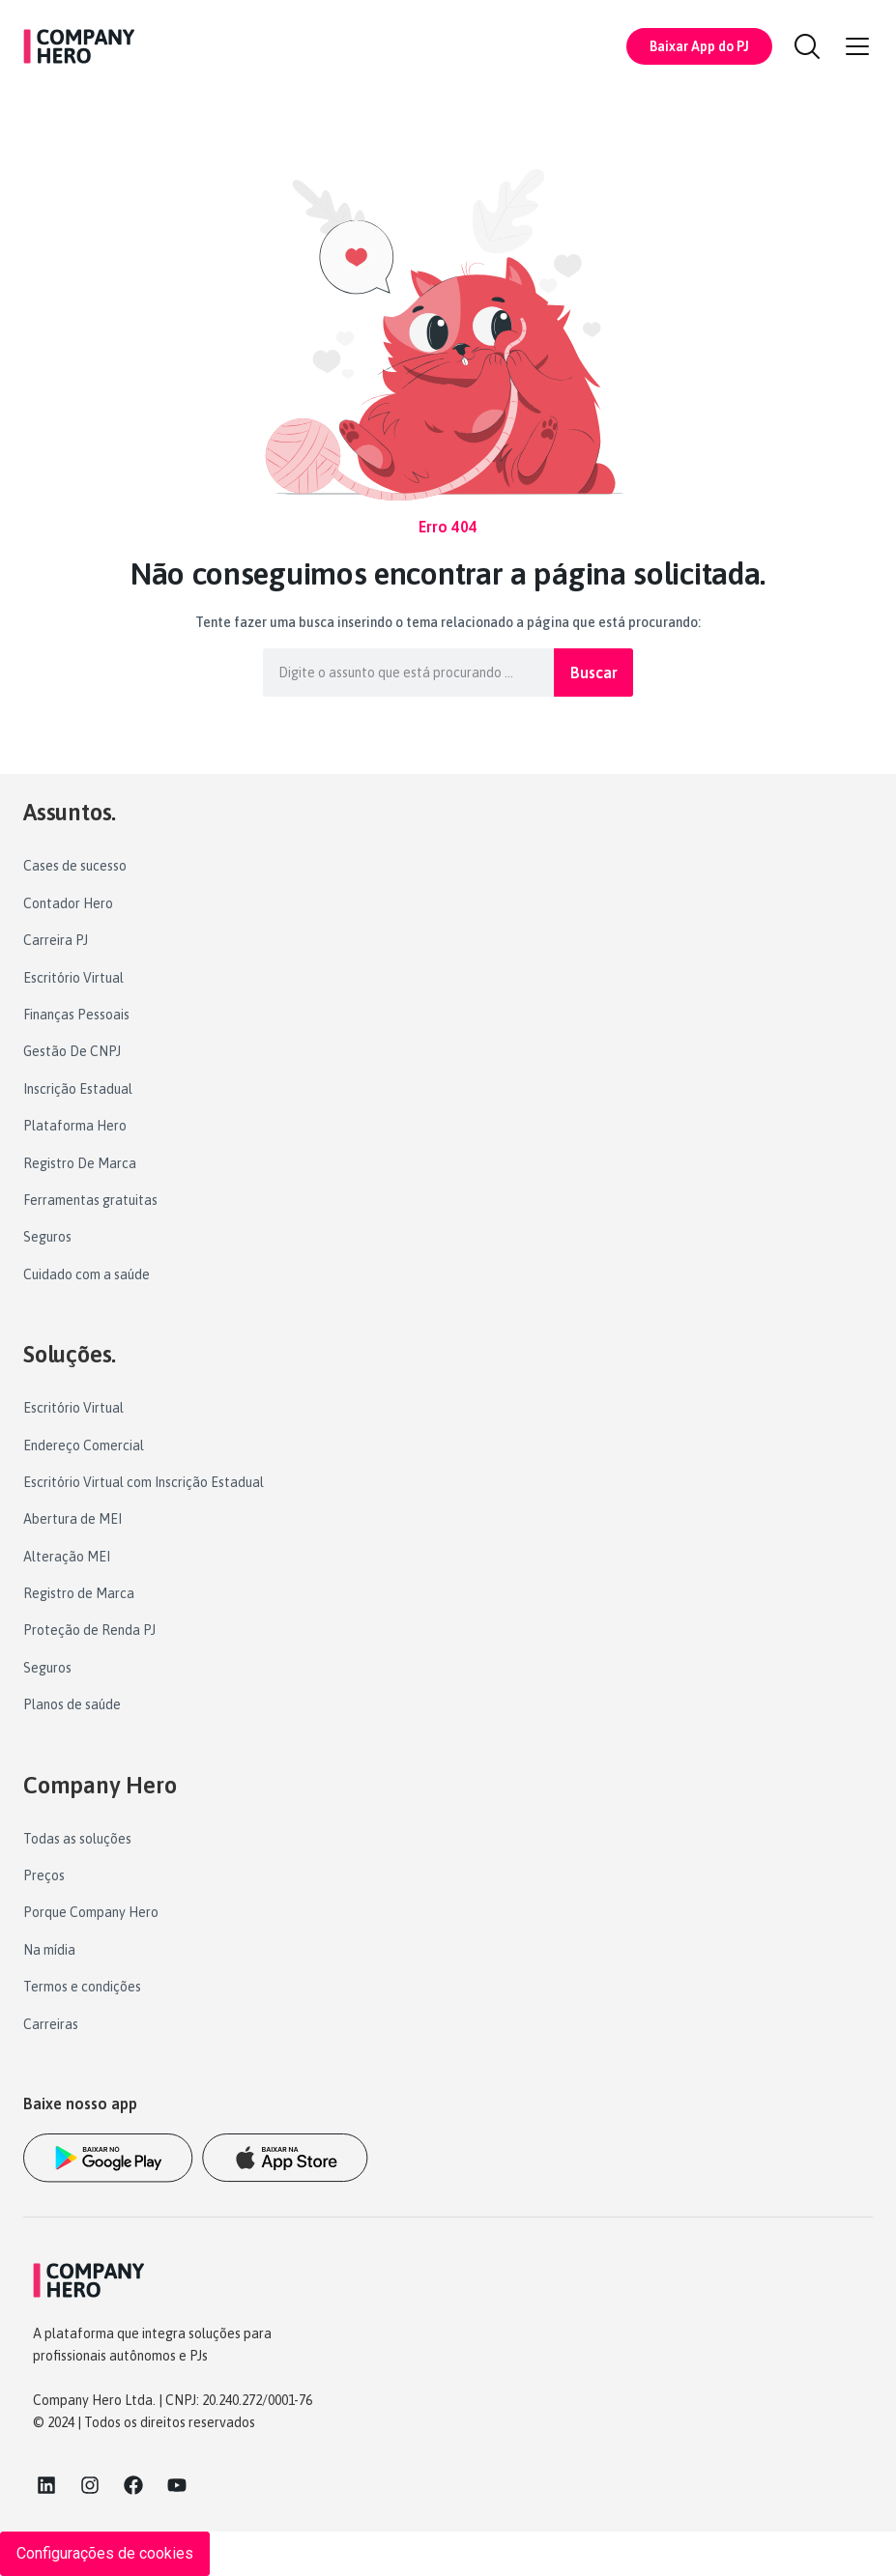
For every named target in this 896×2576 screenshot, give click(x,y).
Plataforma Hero (75, 1125)
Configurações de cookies (104, 2553)
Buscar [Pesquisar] (594, 672)
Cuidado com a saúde (86, 1274)
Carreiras (50, 2024)
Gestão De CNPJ (72, 1051)
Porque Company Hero (91, 1912)
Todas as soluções (77, 1838)
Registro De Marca (79, 1163)
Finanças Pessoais (76, 1014)
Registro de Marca (78, 1593)
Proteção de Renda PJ (89, 1630)
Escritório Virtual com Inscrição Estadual (143, 1482)
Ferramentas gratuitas (90, 1200)
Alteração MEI (66, 1556)
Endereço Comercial (83, 1445)
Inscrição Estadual (77, 1089)
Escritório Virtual (73, 978)
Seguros (47, 1237)
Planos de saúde (72, 1704)
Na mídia (49, 1950)
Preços (44, 1875)
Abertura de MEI (72, 1519)
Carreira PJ (55, 940)
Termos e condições (82, 1986)
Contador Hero (68, 903)
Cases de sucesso (75, 865)
